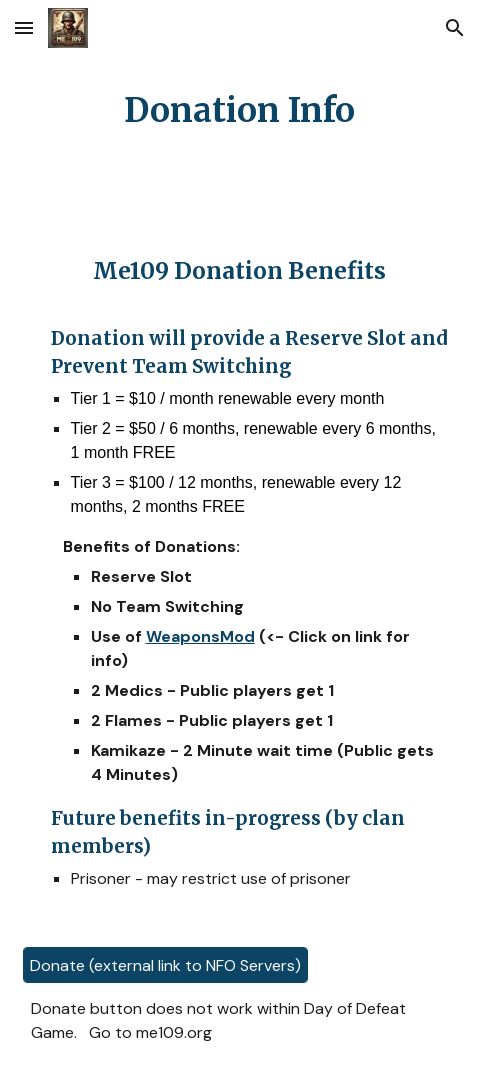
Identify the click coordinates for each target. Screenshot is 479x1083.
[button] (24, 27)
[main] (240, 111)
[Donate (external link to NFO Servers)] (165, 965)
